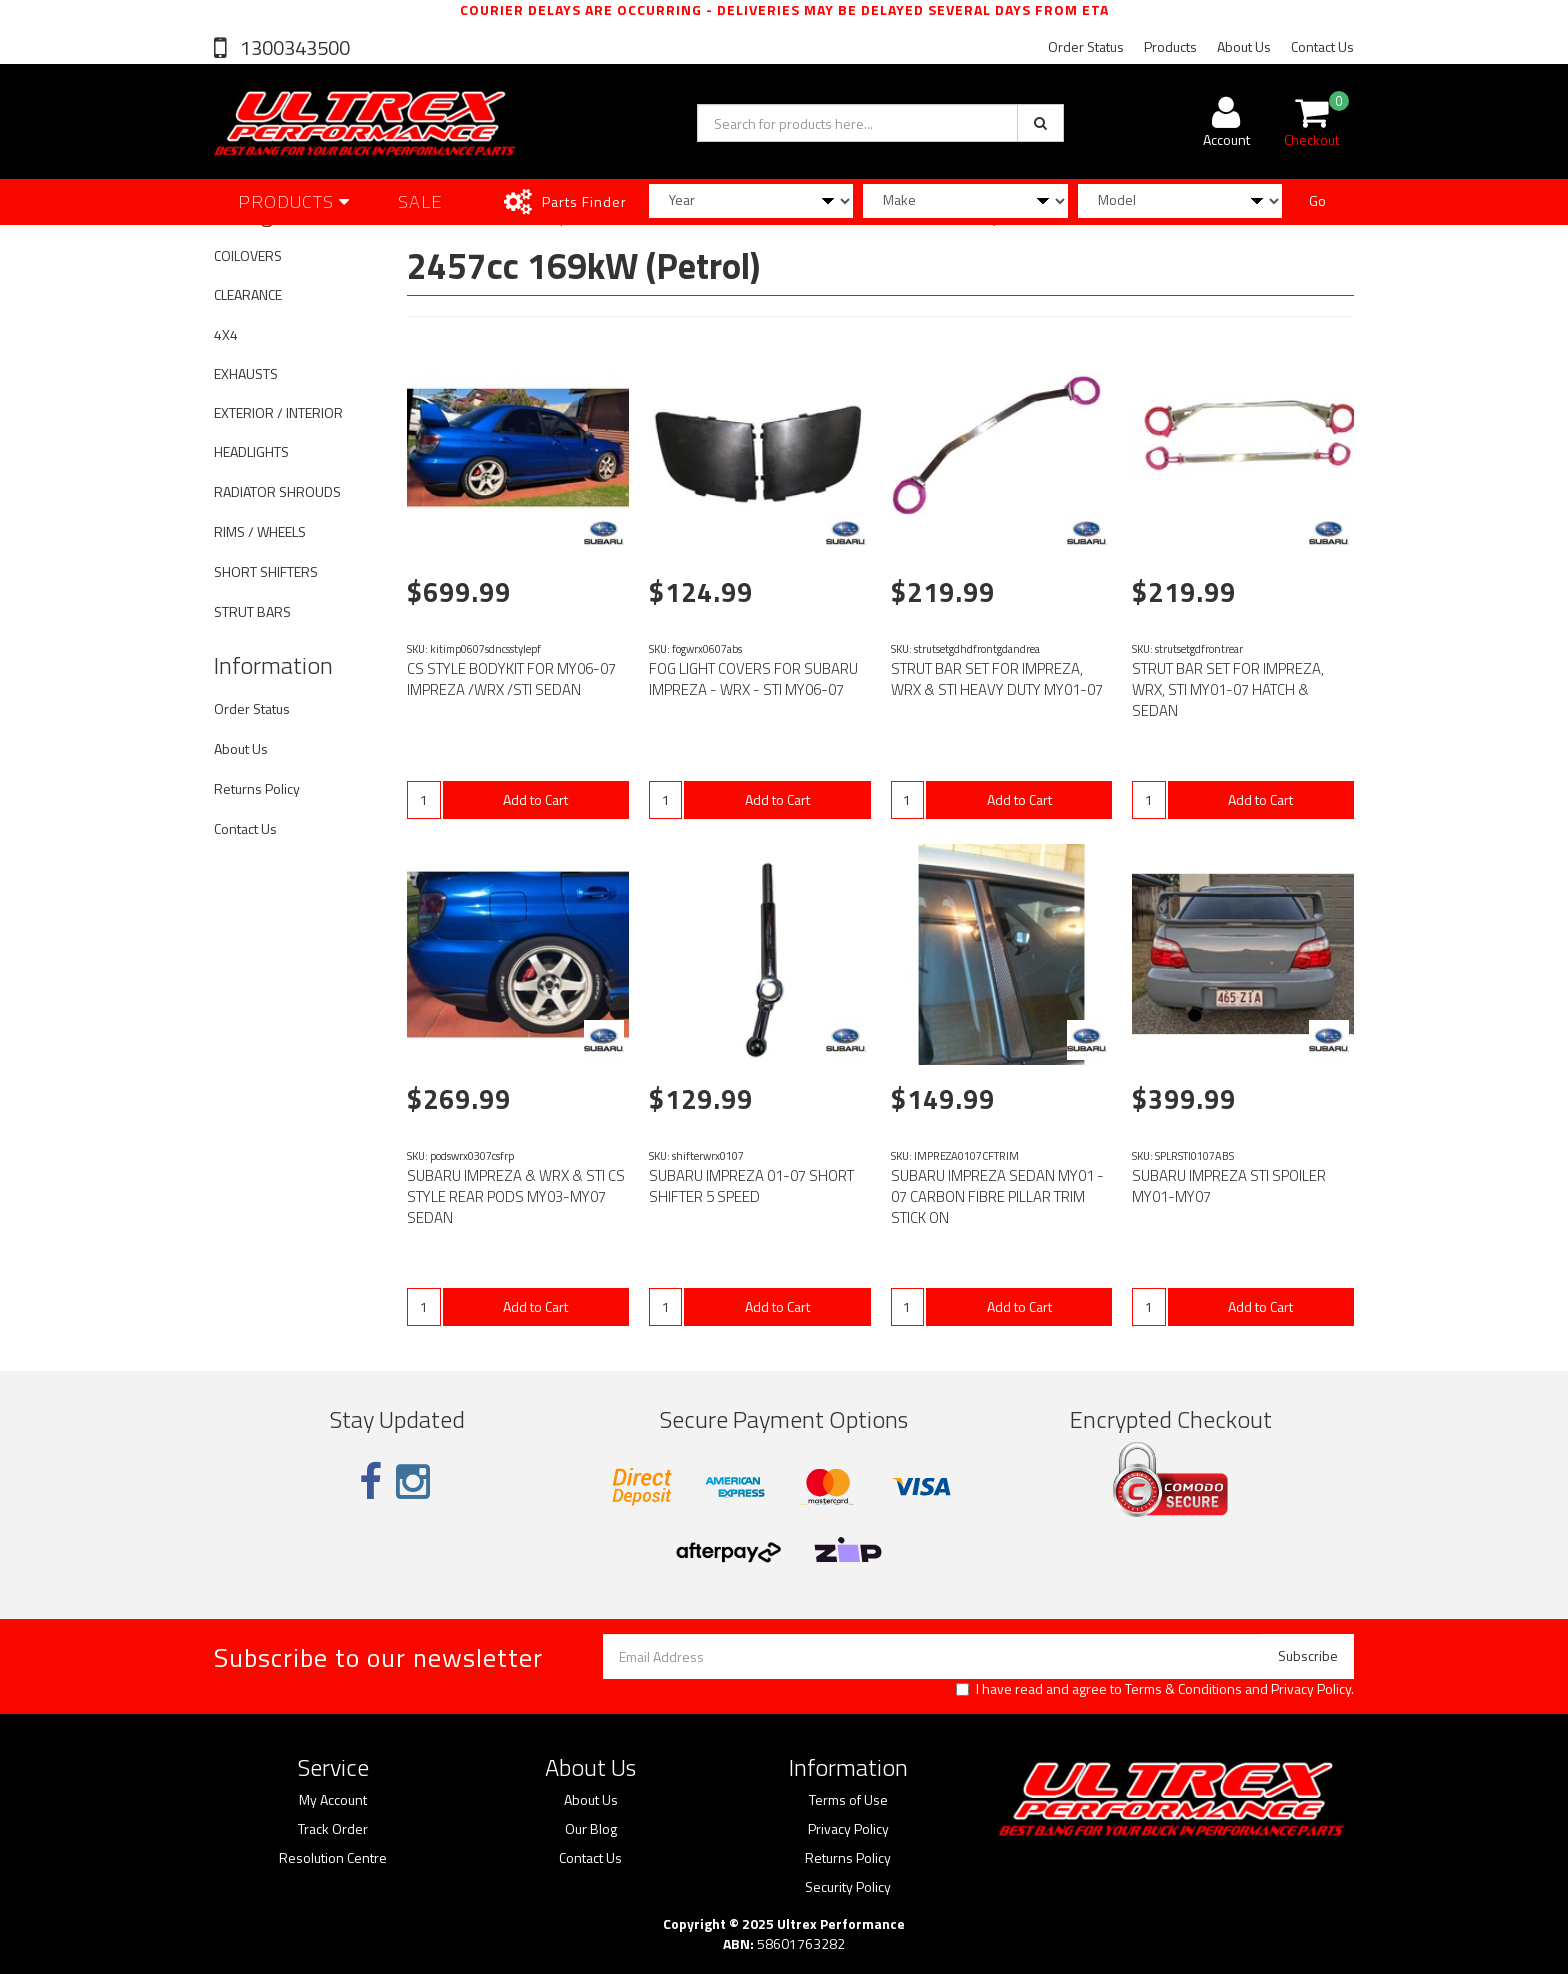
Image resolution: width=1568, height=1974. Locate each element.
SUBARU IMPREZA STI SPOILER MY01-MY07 (1229, 1186)
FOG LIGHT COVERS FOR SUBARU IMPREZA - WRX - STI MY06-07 (753, 679)
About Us (1244, 46)
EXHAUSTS (246, 373)
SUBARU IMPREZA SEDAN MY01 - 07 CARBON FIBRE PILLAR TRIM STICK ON (997, 1196)
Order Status (1086, 46)
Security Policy (848, 1887)
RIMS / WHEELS (260, 531)
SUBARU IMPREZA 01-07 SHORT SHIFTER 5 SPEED (751, 1186)
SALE (420, 201)
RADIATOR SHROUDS (277, 491)
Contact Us (1322, 46)
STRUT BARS (252, 611)
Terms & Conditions (1183, 1688)
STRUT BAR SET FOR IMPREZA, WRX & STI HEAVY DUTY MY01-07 (997, 679)
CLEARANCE (248, 294)
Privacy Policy (1311, 1688)
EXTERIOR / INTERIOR (278, 412)
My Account (333, 1800)
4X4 (226, 334)
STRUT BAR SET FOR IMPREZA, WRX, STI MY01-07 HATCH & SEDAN (1228, 689)
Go (1317, 200)
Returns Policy (257, 788)
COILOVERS (248, 255)
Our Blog (591, 1829)
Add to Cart (535, 799)
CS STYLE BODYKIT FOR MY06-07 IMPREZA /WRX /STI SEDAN (511, 679)
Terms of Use (848, 1800)
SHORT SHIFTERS (266, 571)
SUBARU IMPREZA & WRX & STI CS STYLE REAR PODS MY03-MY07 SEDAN (516, 1196)
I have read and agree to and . (1155, 1689)
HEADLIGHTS (251, 451)
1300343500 (293, 47)
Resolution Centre (333, 1858)
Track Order (333, 1829)
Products (1170, 46)
